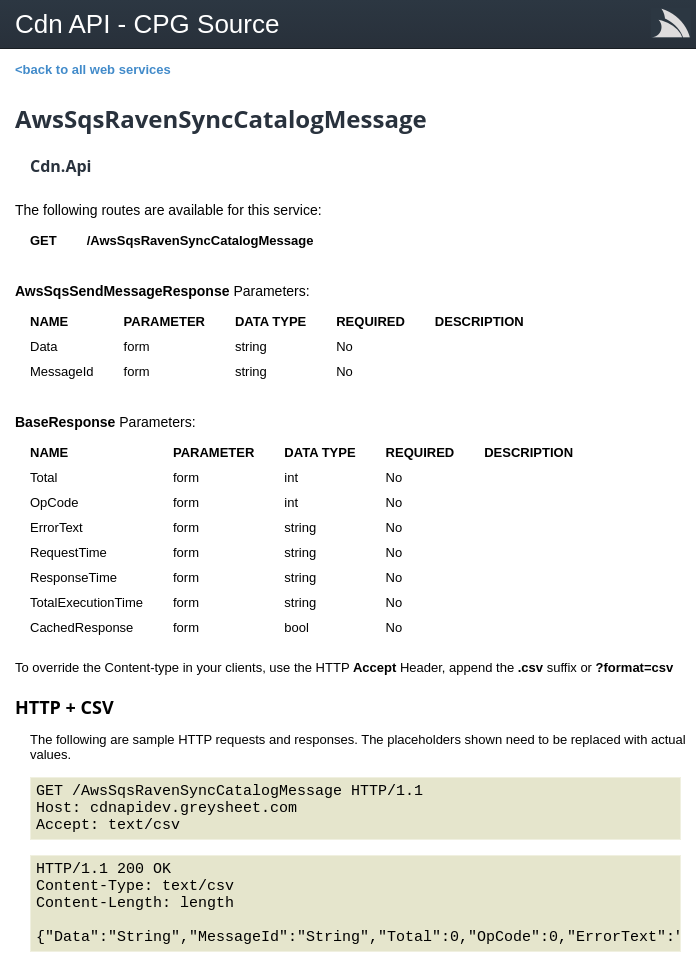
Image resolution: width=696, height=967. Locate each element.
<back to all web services (93, 69)
